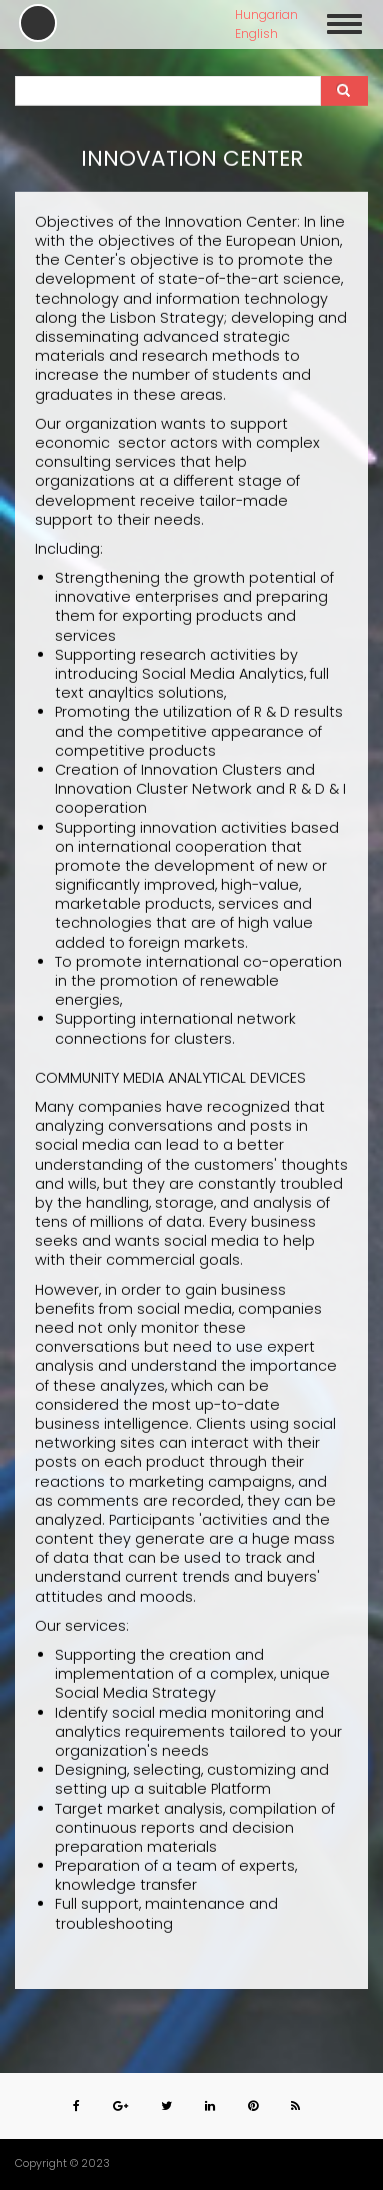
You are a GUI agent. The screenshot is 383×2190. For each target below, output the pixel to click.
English (256, 33)
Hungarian (266, 14)
